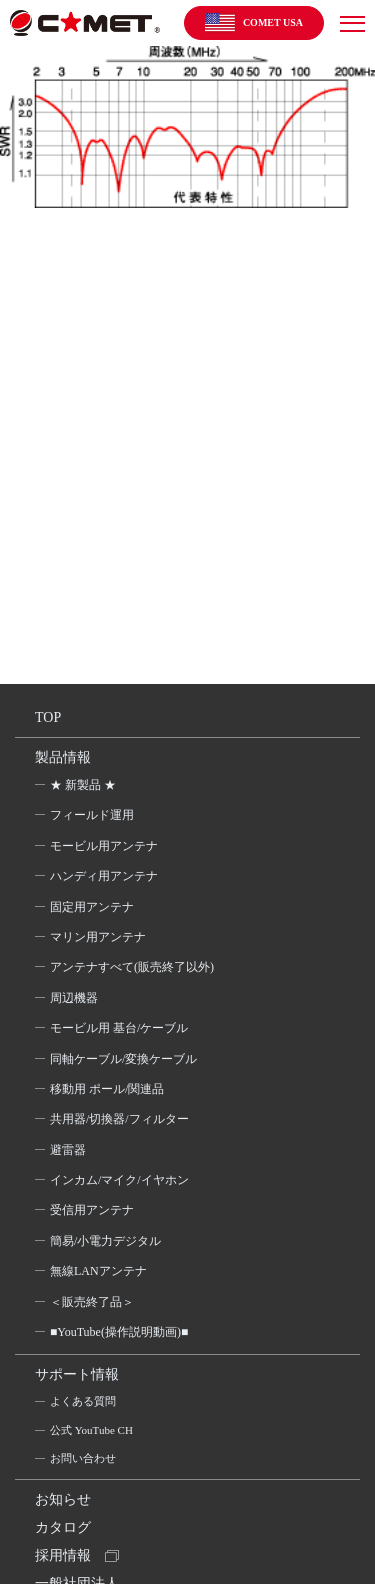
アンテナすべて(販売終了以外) (132, 967)
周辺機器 (74, 998)
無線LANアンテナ (98, 1271)
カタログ (63, 1527)
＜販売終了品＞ (92, 1302)
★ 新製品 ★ (83, 785)
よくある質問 (83, 1401)
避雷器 (68, 1150)
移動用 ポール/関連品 (107, 1089)
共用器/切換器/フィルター (119, 1119)
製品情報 (63, 757)
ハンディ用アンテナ (104, 876)
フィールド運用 (92, 815)
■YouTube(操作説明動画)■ (119, 1332)
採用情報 (63, 1555)
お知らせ (63, 1499)
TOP (48, 717)
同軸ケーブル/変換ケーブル (123, 1059)
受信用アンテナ (92, 1210)
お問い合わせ (83, 1458)
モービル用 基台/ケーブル (119, 1028)
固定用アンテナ (92, 907)
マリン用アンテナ (98, 937)
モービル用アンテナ (104, 846)
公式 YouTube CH (91, 1430)
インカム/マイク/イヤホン (119, 1180)
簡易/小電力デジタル (105, 1241)
